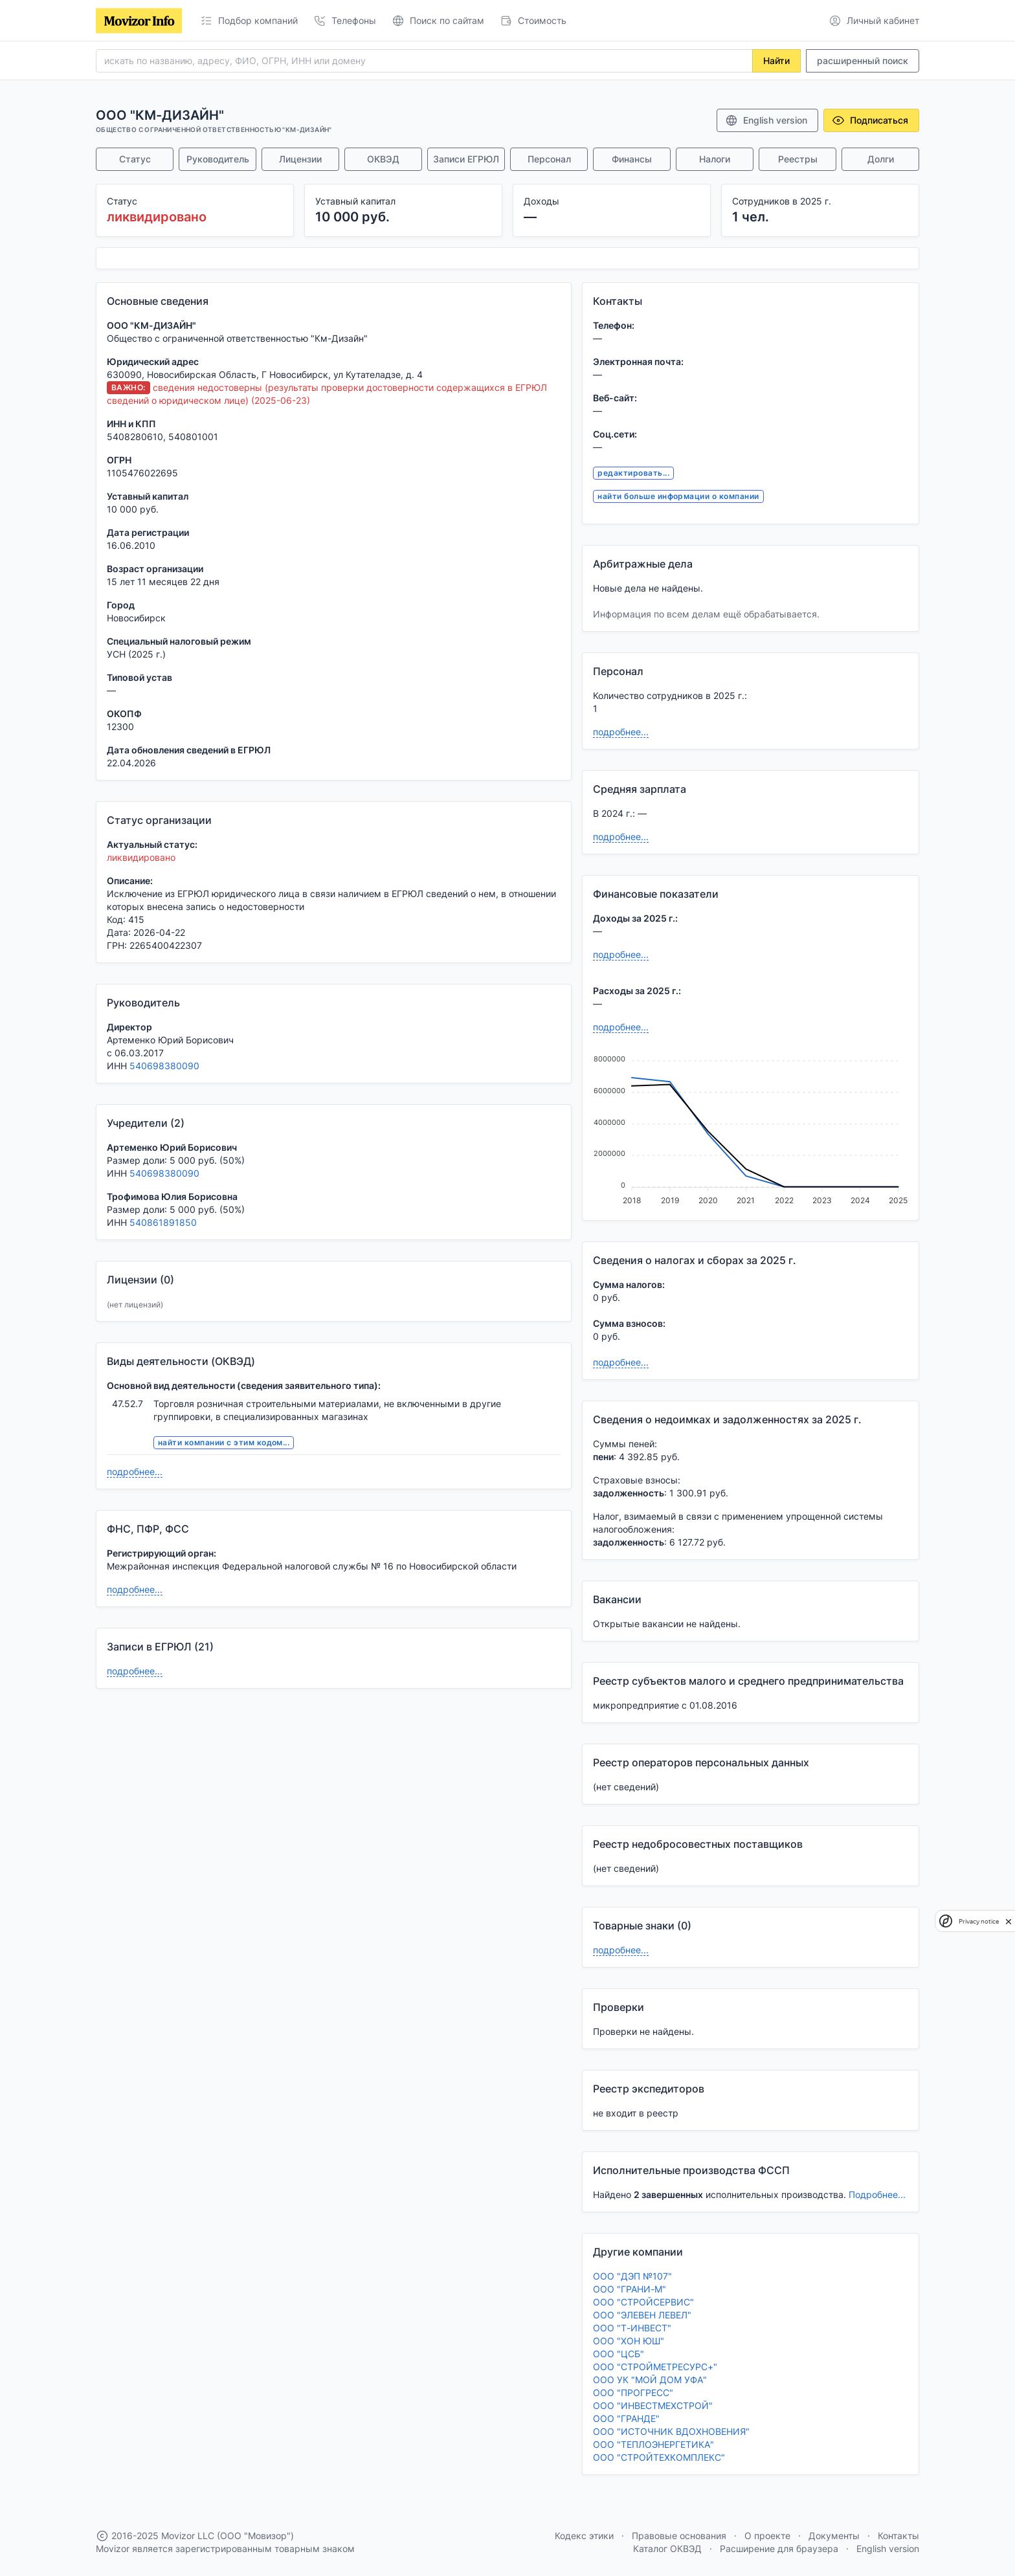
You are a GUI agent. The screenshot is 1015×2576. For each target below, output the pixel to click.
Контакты (898, 2535)
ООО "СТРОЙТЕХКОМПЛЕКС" (659, 2457)
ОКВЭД (383, 158)
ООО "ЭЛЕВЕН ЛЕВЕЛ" (642, 2314)
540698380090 (164, 1065)
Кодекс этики (584, 2535)
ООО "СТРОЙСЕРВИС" (643, 2301)
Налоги (714, 158)
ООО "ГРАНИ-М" (629, 2288)
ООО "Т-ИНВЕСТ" (632, 2327)
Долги (880, 158)
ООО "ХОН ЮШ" (628, 2340)
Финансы (632, 158)
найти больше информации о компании (678, 496)
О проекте (767, 2535)
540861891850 (163, 1222)
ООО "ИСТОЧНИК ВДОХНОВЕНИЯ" (671, 2431)
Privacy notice (979, 1921)
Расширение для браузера (779, 2548)
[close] (1008, 1921)
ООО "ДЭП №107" (632, 2276)
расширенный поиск (862, 60)
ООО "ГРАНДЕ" (626, 2418)
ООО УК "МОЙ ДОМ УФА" (650, 2379)
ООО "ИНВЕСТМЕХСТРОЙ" (653, 2405)
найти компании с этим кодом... (223, 1442)
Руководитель (217, 158)
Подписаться (870, 120)
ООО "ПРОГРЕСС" (633, 2392)
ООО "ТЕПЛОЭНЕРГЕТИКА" (653, 2444)
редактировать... (633, 473)
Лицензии (300, 158)
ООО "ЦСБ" (618, 2353)
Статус (135, 158)
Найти (776, 60)
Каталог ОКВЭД (667, 2548)
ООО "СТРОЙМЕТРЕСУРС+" (655, 2366)
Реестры (798, 158)
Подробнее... (877, 2194)
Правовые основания (679, 2535)
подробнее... (134, 1471)
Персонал (549, 158)
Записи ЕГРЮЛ (466, 158)
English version (766, 120)
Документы (834, 2535)
